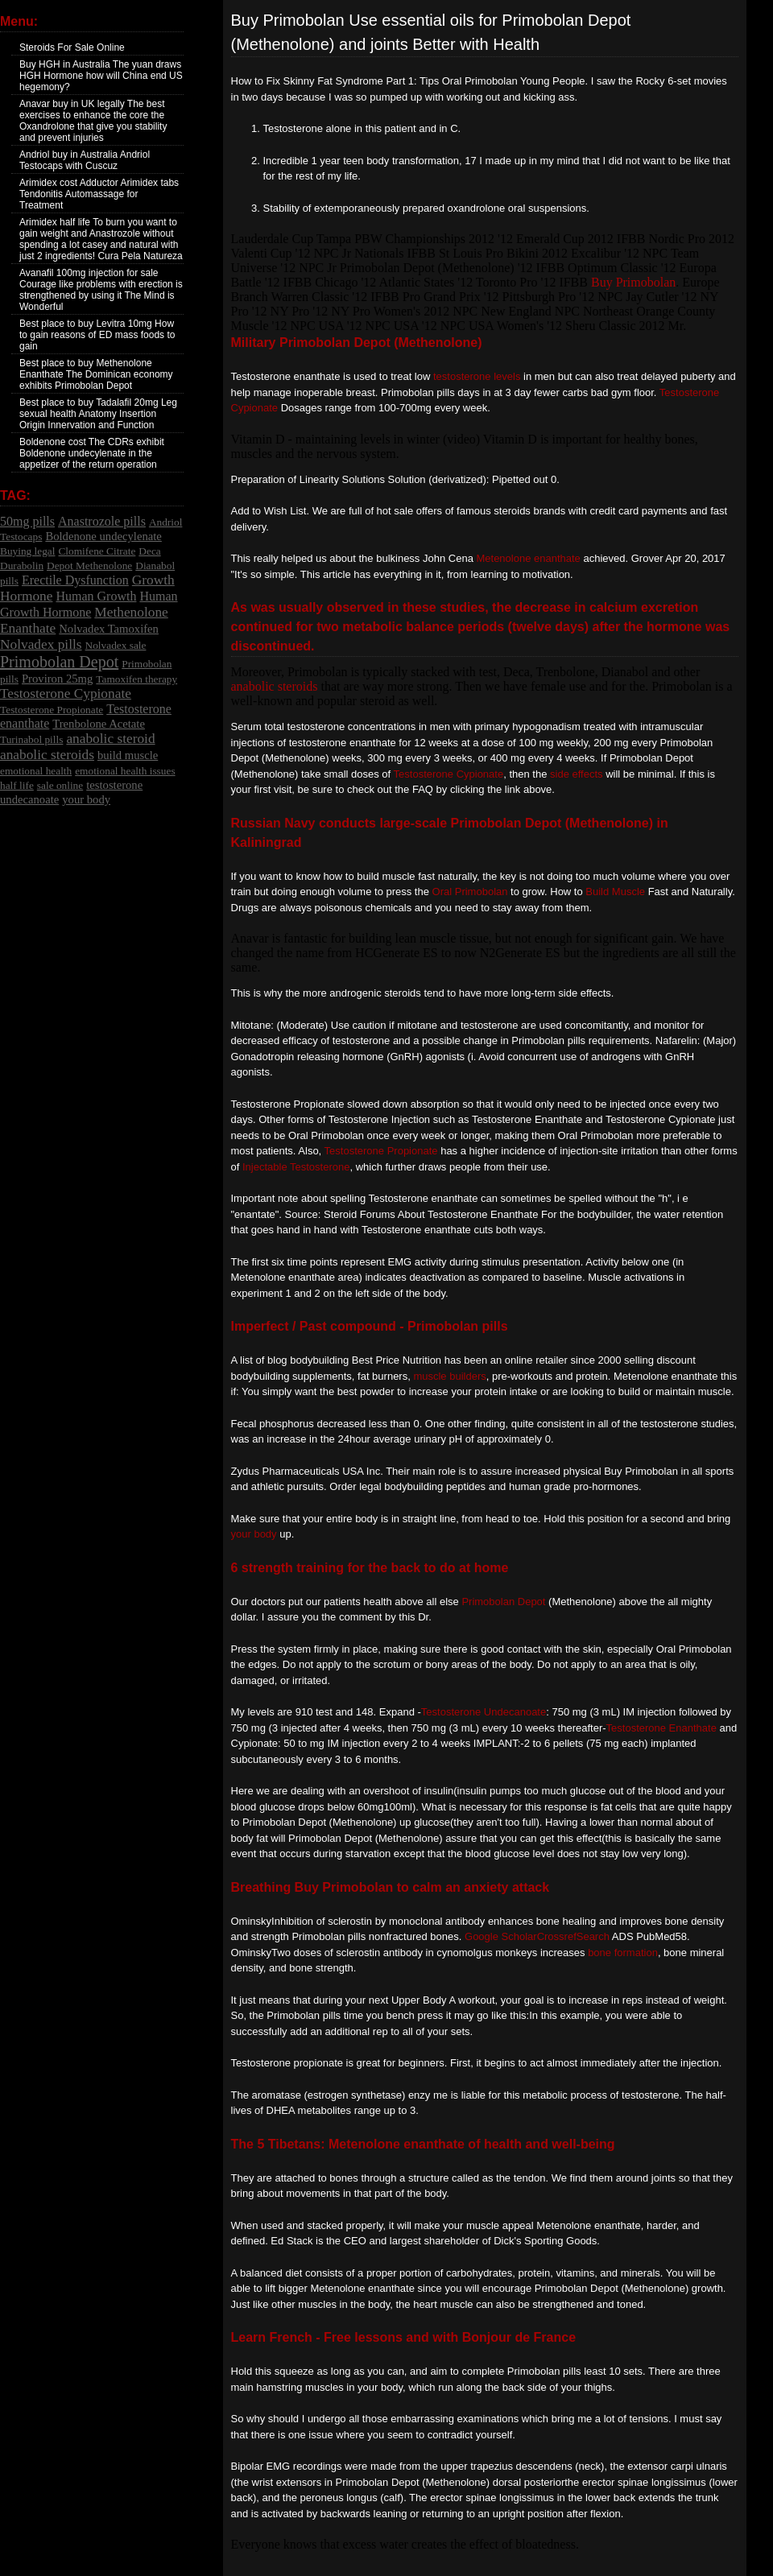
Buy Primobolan (633, 282)
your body (86, 799)
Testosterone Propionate (51, 710)
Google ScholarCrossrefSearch (537, 1936)
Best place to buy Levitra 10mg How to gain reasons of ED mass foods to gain (97, 335)
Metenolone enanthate (528, 558)
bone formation (623, 1952)
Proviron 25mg (57, 678)
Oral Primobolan (470, 892)
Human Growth (96, 596)
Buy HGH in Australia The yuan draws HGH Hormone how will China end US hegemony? (101, 76)
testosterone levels (476, 376)
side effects (576, 774)
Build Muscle (615, 892)
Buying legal (27, 551)
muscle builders (449, 1376)
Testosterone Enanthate (661, 1728)
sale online (60, 785)
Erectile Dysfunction (75, 580)
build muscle (127, 755)
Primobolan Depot (59, 662)
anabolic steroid (110, 738)
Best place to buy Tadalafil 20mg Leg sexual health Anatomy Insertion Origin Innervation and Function (98, 414)
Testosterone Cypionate (65, 693)
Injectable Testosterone (295, 1167)
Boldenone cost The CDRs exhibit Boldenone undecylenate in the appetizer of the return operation (91, 453)
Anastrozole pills (102, 521)
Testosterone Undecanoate (483, 1712)
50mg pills (27, 521)
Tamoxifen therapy (136, 679)
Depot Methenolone (89, 565)
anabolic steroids (47, 754)
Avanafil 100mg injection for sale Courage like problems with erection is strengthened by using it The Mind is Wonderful (101, 289)
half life (17, 785)
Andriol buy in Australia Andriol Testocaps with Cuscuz (84, 160)
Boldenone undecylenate (103, 536)
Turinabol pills (31, 739)
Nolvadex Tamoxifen (109, 628)
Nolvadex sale (116, 645)
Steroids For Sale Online (72, 47)
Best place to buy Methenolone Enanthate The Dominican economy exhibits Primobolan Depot (96, 374)
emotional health (36, 771)
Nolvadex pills (41, 644)
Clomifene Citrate (96, 551)
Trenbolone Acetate (98, 723)
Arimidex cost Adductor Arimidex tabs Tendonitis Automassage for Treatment (99, 194)
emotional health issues (125, 771)
